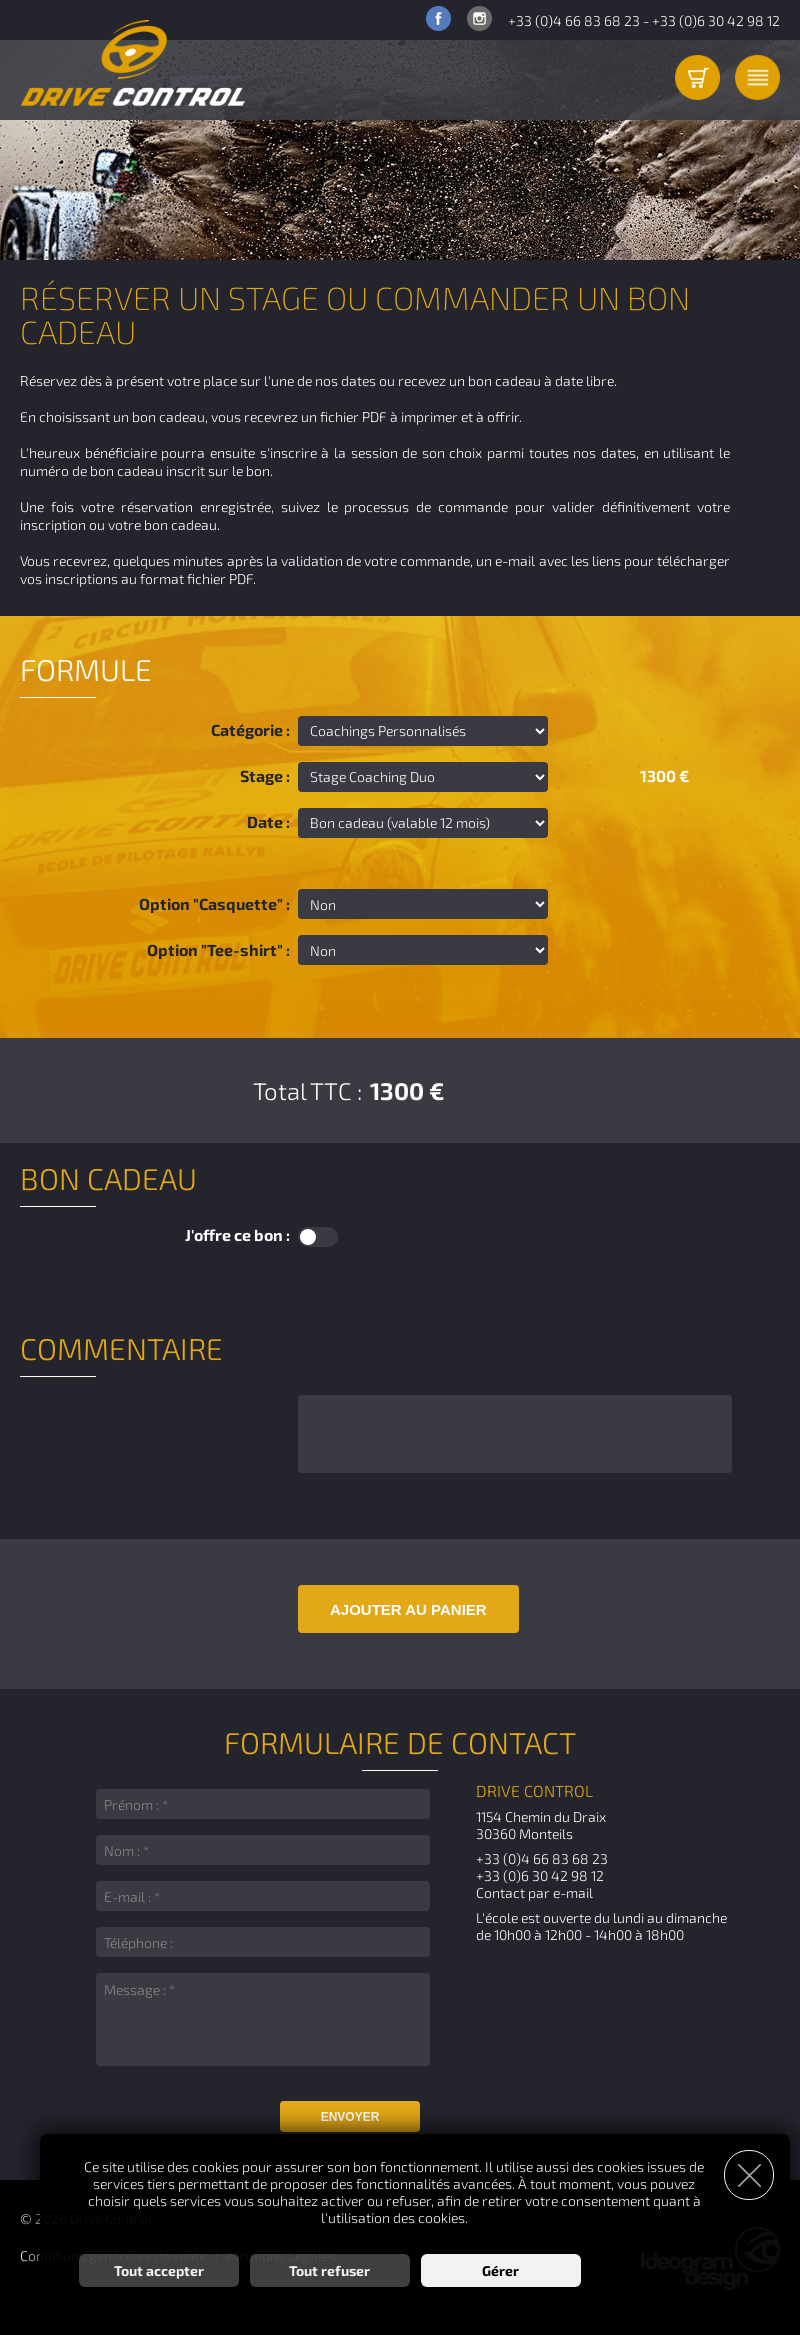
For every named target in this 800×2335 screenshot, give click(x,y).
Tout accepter (159, 2270)
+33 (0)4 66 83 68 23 (574, 20)
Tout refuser (329, 2270)
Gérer (500, 2270)
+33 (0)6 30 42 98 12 (716, 20)
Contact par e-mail (534, 1892)
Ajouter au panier (408, 1609)
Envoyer (350, 2117)
